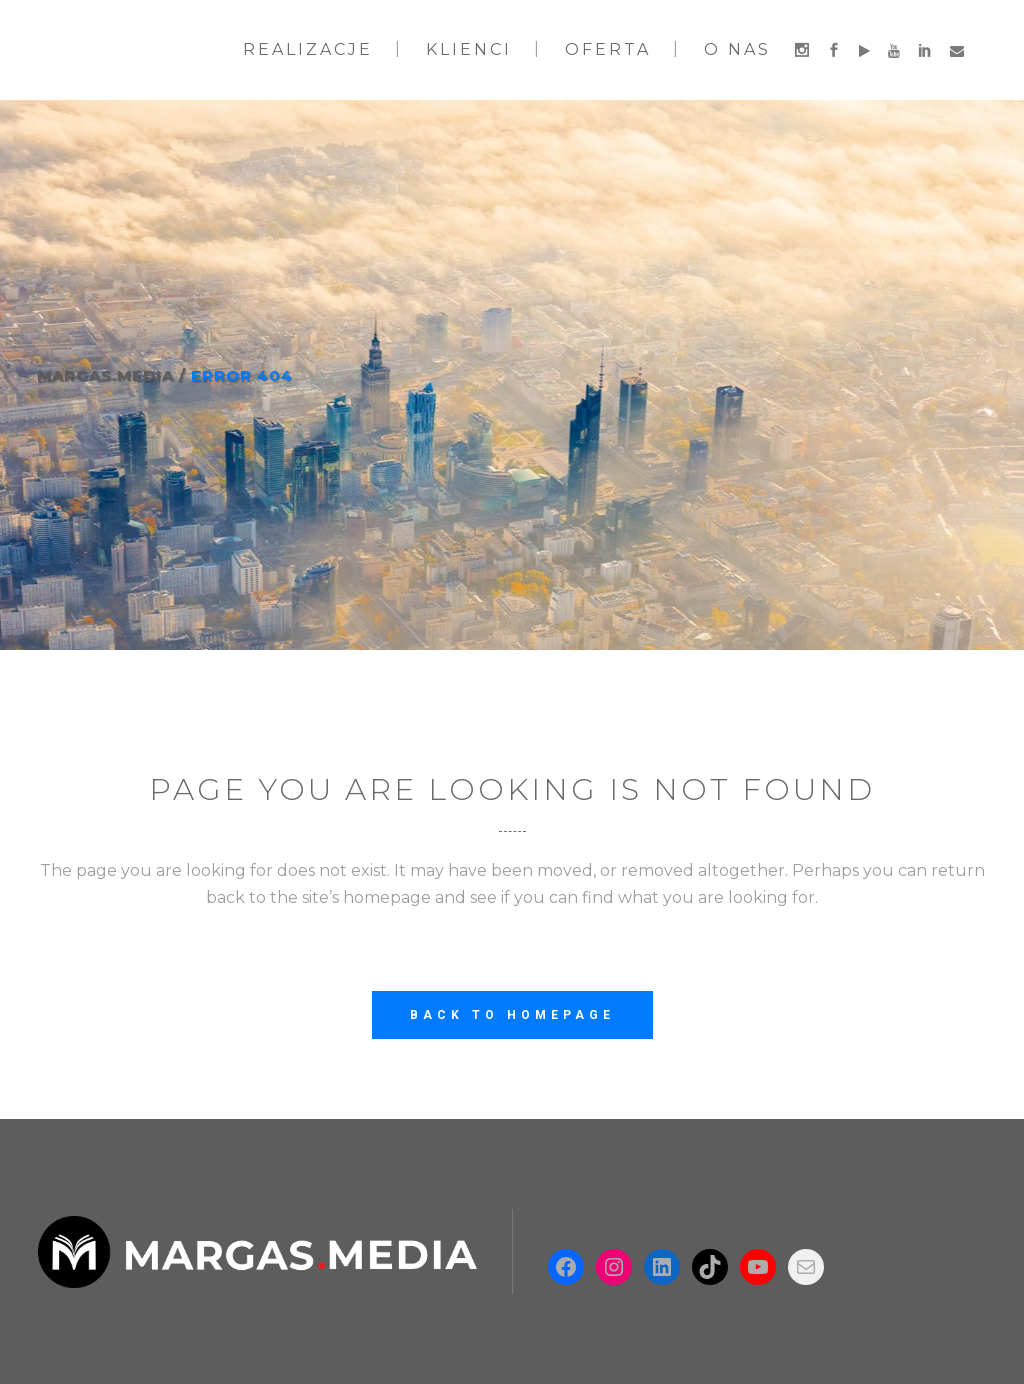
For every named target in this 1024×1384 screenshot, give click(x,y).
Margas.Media (105, 375)
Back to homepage (512, 1015)
